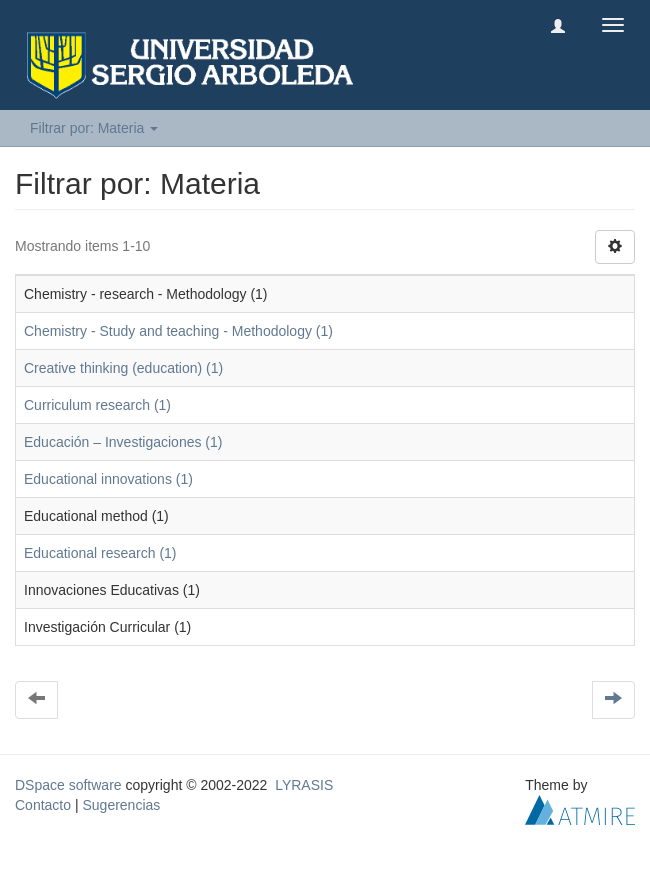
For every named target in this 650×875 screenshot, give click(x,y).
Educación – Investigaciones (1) (123, 442)
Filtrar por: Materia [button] (94, 128)
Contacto (43, 805)
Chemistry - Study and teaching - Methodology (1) (178, 331)
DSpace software (68, 785)
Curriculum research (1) (97, 405)
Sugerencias (121, 805)
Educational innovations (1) (108, 479)
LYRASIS (304, 785)
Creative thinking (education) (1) (123, 368)
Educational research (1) (100, 553)
